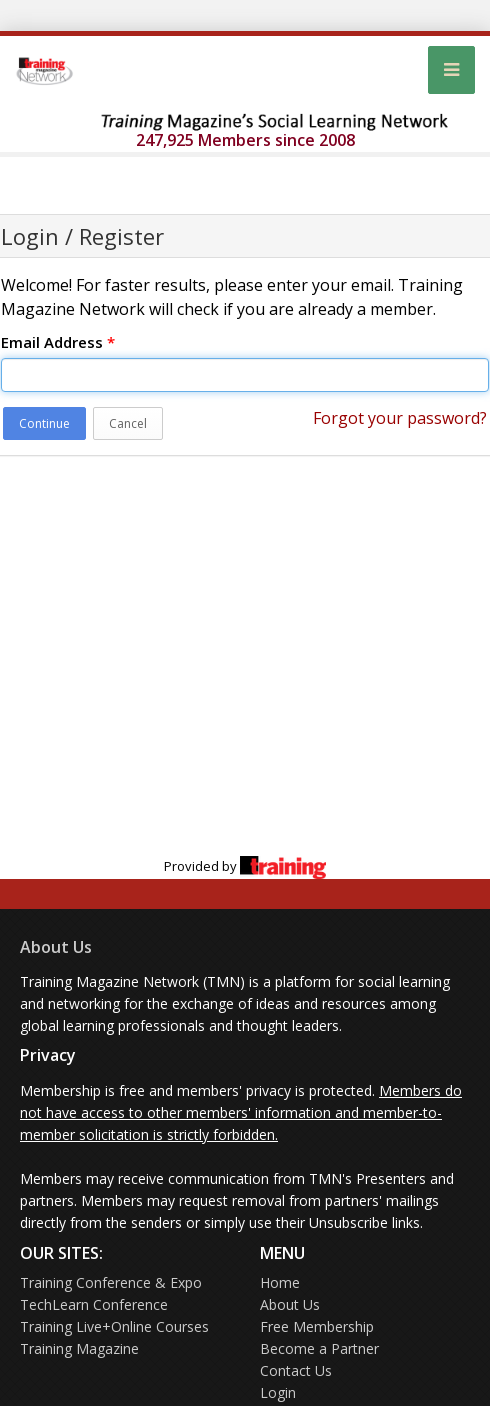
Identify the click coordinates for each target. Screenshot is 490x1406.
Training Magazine (79, 1348)
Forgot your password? (400, 418)
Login (278, 1392)
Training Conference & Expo (111, 1282)
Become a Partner (319, 1348)
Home (280, 1282)
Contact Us (296, 1370)
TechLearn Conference (94, 1304)
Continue (44, 423)
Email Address (58, 342)
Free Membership (317, 1326)
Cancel (128, 423)
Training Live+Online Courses (114, 1326)
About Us (56, 947)
